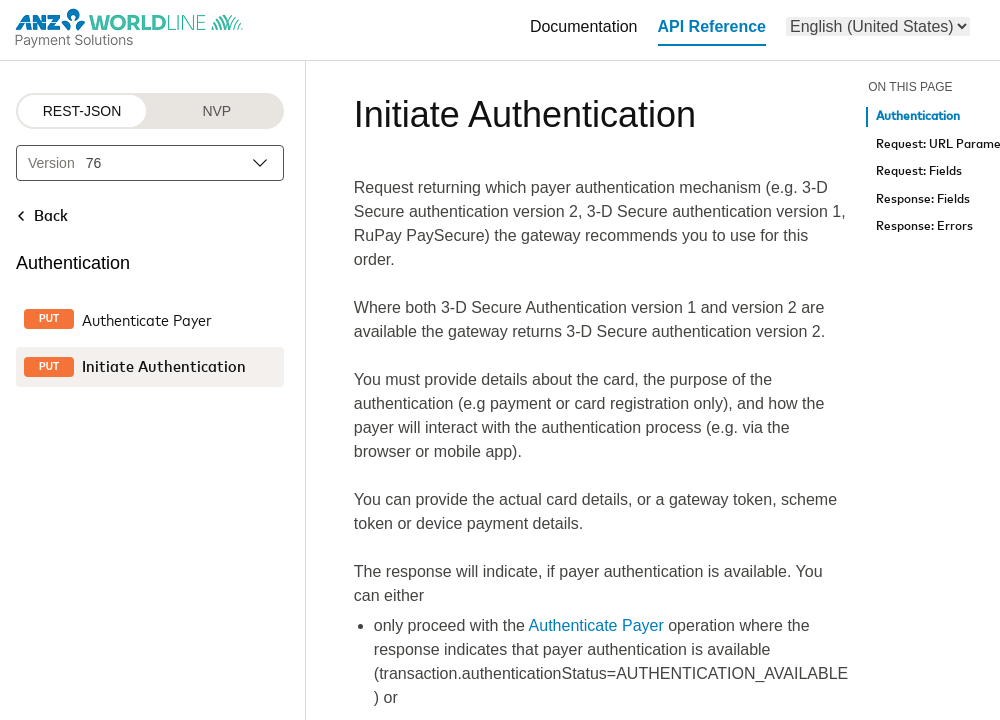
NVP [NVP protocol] (216, 111)
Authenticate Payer (596, 625)
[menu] (878, 26)
